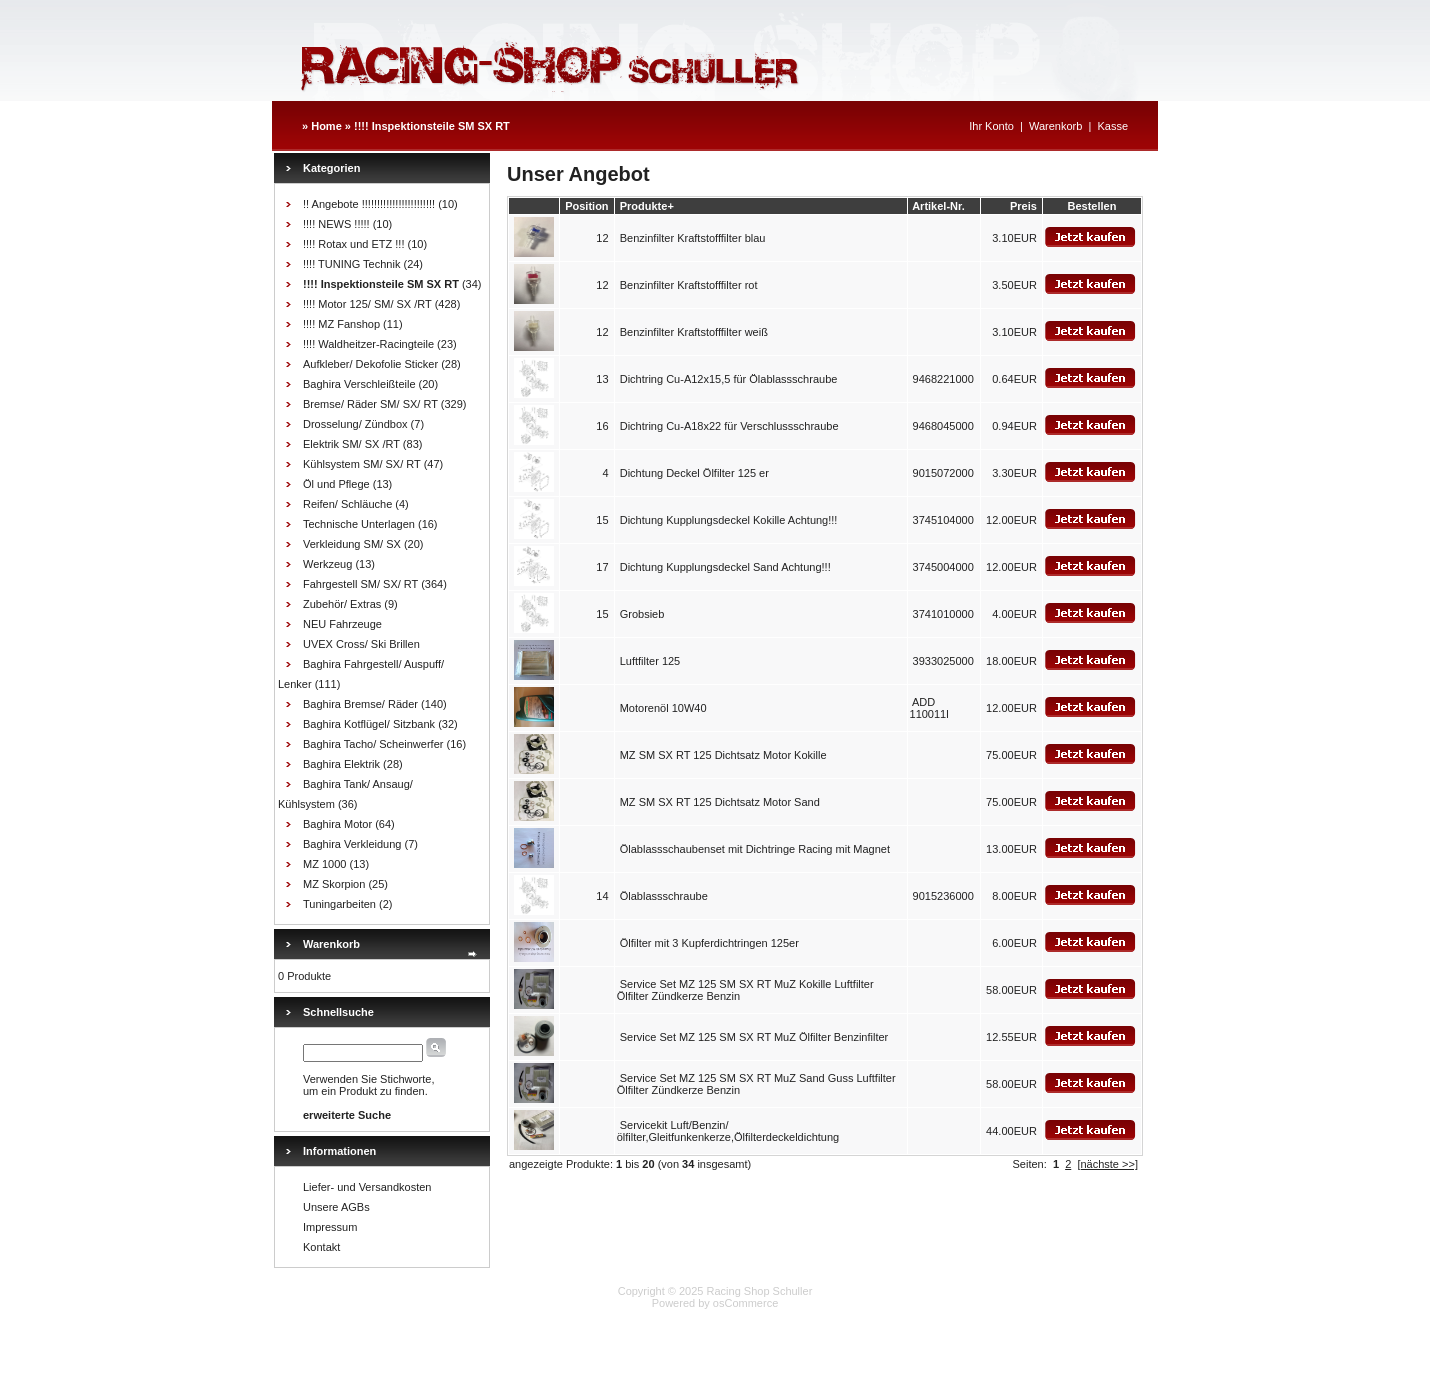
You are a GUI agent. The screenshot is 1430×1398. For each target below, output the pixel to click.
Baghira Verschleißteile (359, 384)
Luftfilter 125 (650, 661)
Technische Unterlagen (359, 524)
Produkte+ (647, 206)
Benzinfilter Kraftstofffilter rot (689, 285)
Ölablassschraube (664, 896)
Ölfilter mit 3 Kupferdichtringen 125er (709, 943)
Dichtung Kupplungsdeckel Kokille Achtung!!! (729, 520)
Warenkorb (1055, 126)
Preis (1023, 206)
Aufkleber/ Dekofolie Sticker (370, 364)
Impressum (330, 1227)
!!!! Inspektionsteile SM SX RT (432, 126)
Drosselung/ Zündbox (355, 424)
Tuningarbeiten (339, 904)
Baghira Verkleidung (352, 844)
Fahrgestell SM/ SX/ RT (360, 584)
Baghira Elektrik (341, 764)
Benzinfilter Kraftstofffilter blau (693, 238)
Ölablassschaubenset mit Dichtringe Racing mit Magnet (755, 849)
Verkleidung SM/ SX (352, 544)
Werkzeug (327, 564)
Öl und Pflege (336, 484)
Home (326, 126)
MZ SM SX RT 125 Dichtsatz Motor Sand (720, 802)
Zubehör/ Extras (342, 604)
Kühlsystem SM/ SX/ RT (362, 464)
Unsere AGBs (336, 1207)
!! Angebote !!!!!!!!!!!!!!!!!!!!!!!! (369, 204)
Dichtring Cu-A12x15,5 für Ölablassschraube (729, 379)
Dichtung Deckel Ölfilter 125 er (694, 473)
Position (586, 206)
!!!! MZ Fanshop (341, 324)
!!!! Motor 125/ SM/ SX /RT (367, 304)
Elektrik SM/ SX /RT (351, 444)
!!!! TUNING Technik (351, 264)
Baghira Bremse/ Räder (360, 704)
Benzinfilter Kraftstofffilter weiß (694, 332)
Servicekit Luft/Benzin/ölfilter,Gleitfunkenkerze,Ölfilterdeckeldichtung (728, 1131)
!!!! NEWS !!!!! (336, 224)
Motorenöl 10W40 (663, 708)
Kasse (1112, 126)
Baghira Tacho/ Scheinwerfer (373, 744)
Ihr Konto (991, 126)
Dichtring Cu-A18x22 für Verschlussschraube (729, 426)
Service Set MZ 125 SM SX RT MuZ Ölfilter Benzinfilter (754, 1037)
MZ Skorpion (334, 884)
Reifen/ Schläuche (347, 504)
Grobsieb (642, 614)
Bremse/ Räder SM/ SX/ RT (370, 404)
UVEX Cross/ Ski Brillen (361, 644)
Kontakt (321, 1247)
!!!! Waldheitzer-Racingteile (368, 344)
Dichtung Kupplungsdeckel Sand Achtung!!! (725, 567)
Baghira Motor (337, 824)
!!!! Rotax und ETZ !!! (353, 244)
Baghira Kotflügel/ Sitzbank (369, 724)
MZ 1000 (324, 864)
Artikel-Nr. (938, 206)
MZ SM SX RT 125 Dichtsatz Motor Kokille (723, 755)
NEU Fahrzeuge (342, 624)
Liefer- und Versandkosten (367, 1187)
